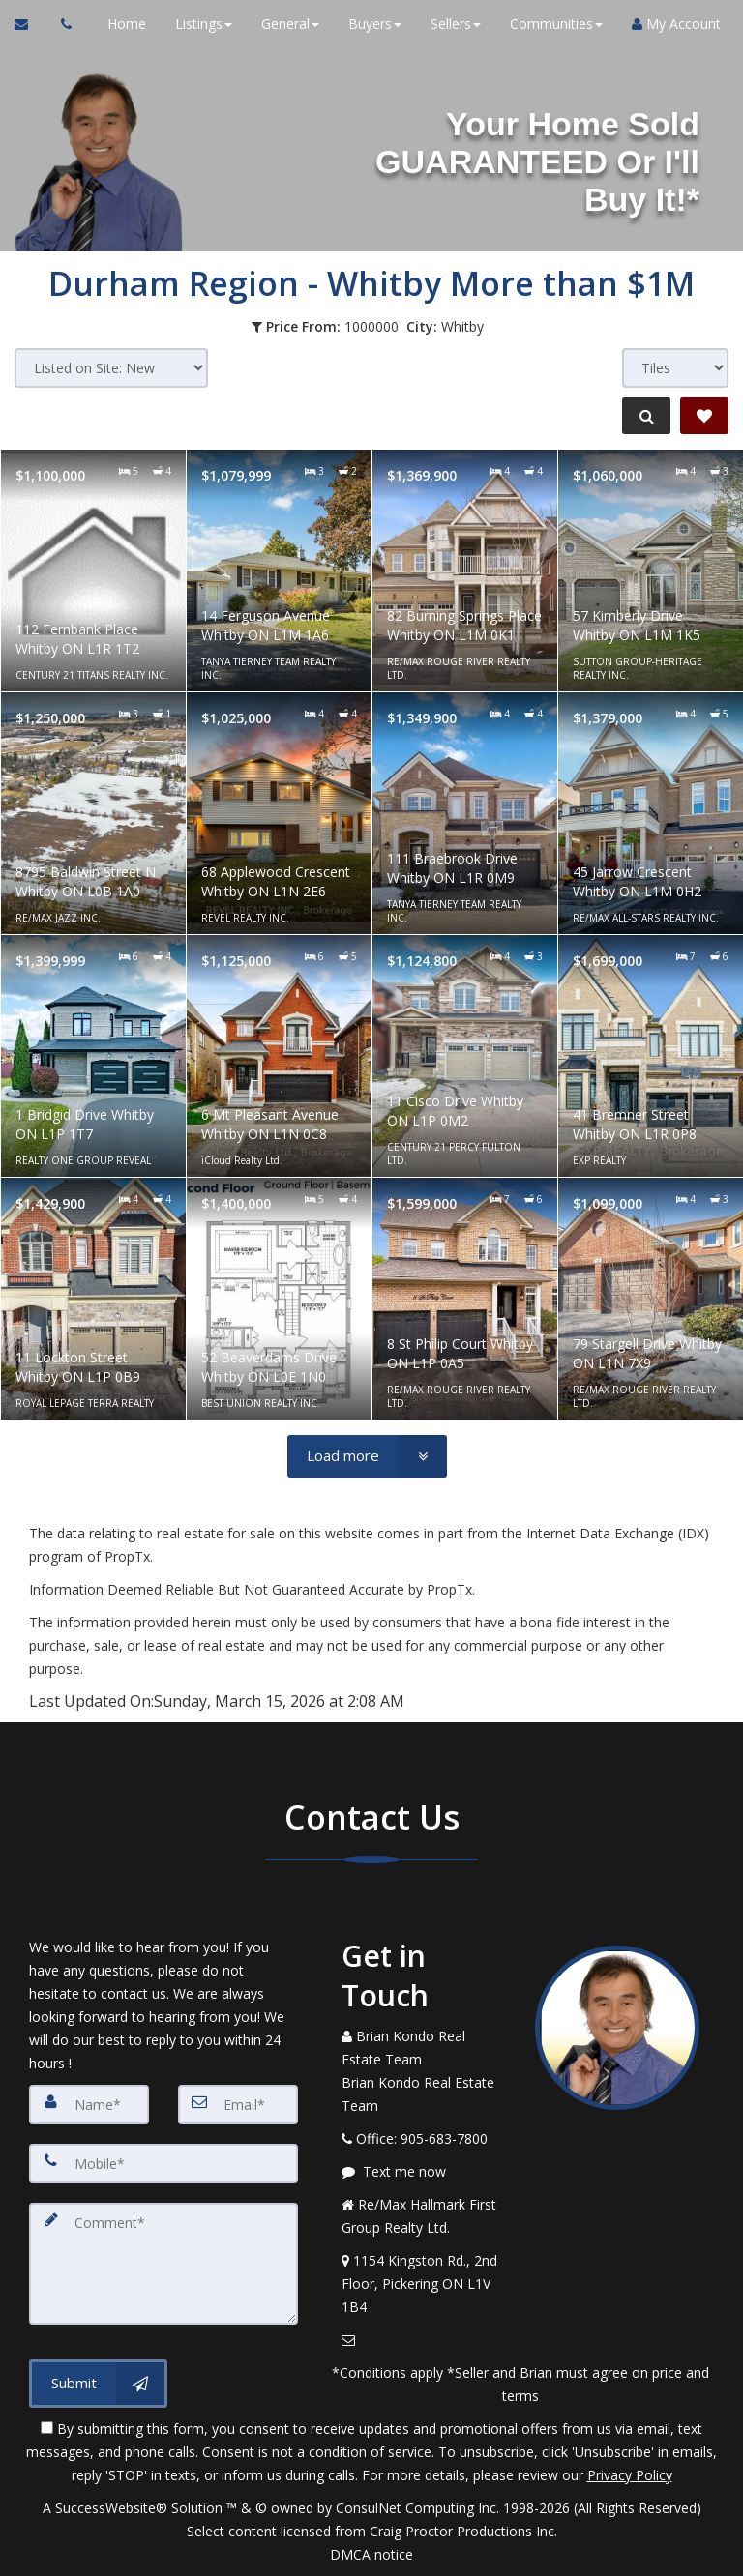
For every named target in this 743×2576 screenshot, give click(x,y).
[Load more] (367, 1456)
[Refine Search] (642, 415)
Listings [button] (196, 24)
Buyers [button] (368, 24)
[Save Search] (704, 415)
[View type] (675, 368)
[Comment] (163, 2259)
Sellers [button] (449, 24)
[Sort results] (111, 368)
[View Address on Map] (424, 2284)
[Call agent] (60, 24)
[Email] (238, 2104)
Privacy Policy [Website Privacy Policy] (629, 2475)
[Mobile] (163, 2162)
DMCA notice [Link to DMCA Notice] (371, 2554)
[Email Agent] (30, 24)
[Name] (89, 2104)
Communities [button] (549, 24)
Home (120, 24)
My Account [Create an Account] (669, 24)
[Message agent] (424, 2171)
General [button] (283, 24)
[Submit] (98, 2375)
